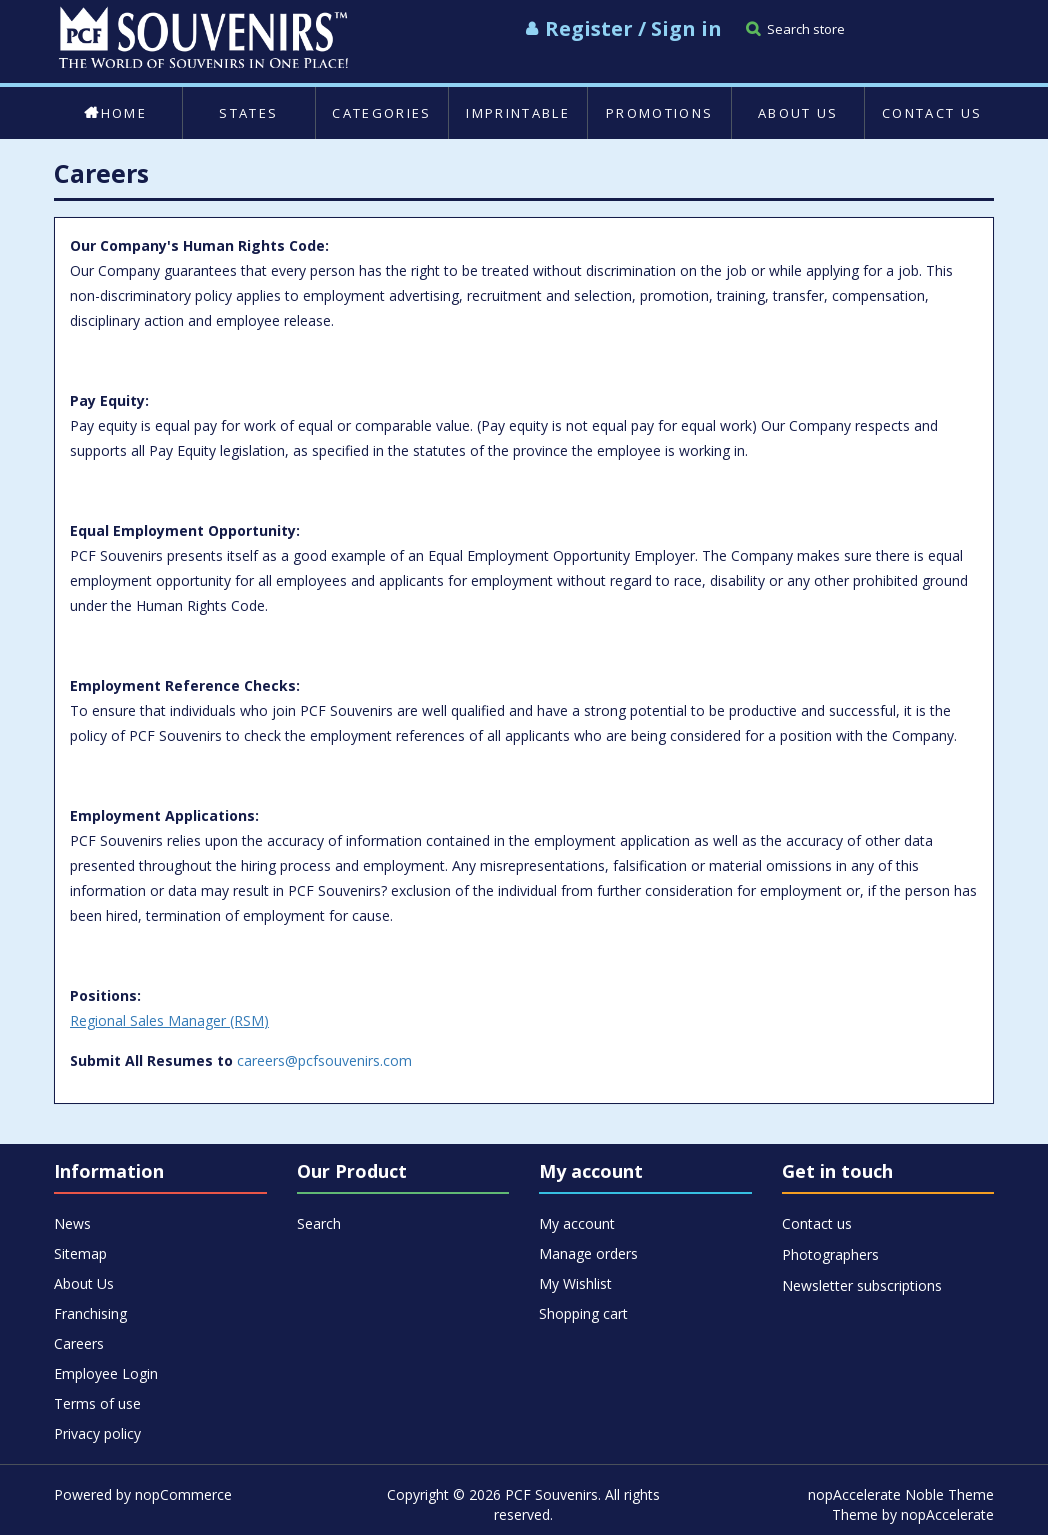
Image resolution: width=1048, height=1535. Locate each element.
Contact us (932, 113)
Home (115, 113)
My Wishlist (575, 1283)
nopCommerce (183, 1494)
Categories (381, 113)
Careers (79, 1343)
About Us (798, 113)
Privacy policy (97, 1433)
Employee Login (106, 1373)
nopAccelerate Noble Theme (901, 1494)
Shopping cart (583, 1313)
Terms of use (97, 1403)
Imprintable (518, 113)
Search (319, 1223)
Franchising (90, 1313)
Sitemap (80, 1253)
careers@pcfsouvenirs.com (324, 1060)
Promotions (659, 113)
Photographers (830, 1254)
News (72, 1223)
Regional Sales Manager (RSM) (169, 1020)
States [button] (248, 113)
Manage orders (588, 1253)
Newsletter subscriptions (862, 1285)
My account (577, 1223)
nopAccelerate (947, 1514)
